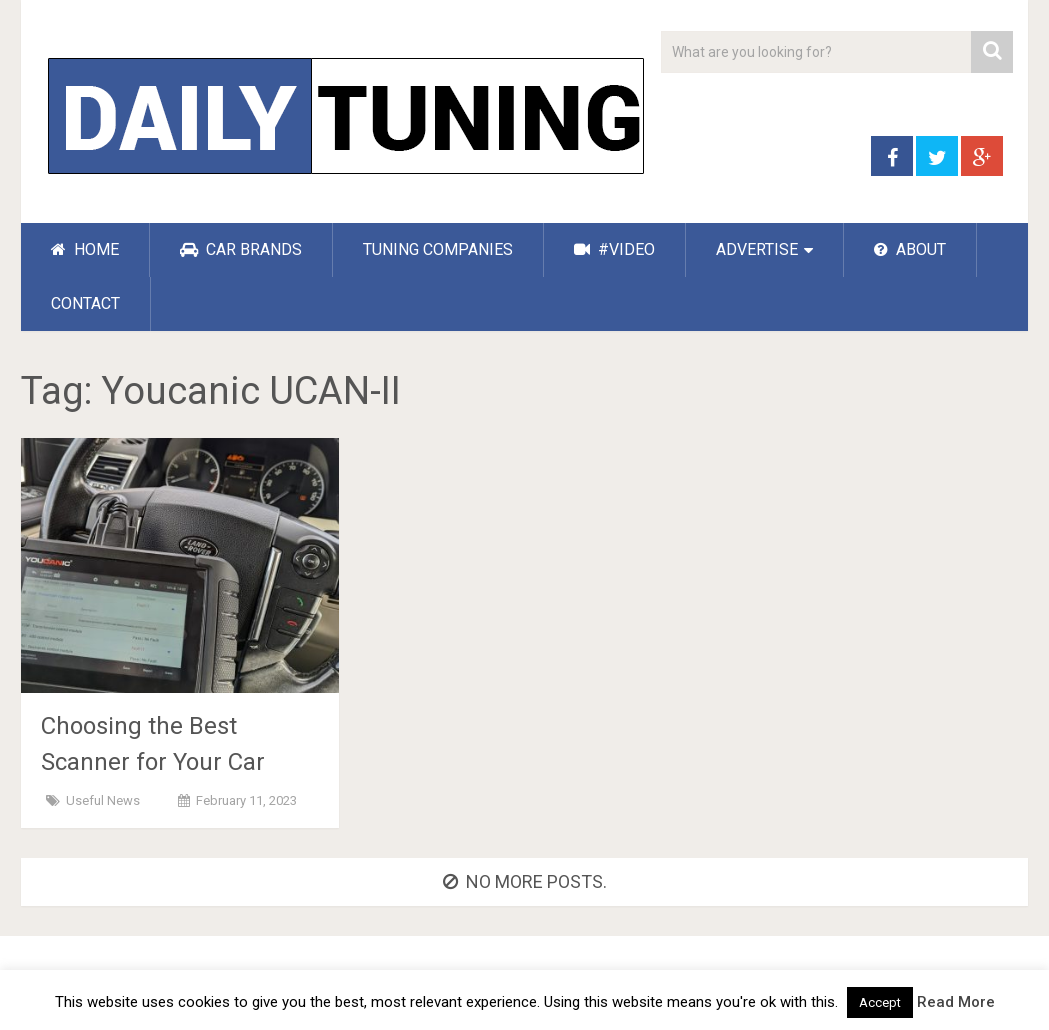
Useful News (103, 800)
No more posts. (525, 881)
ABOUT (910, 249)
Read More (956, 1002)
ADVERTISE (757, 249)
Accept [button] (880, 1002)
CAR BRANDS (241, 249)
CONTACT (85, 303)
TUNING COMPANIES (438, 249)
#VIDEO (614, 249)
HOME (85, 249)
